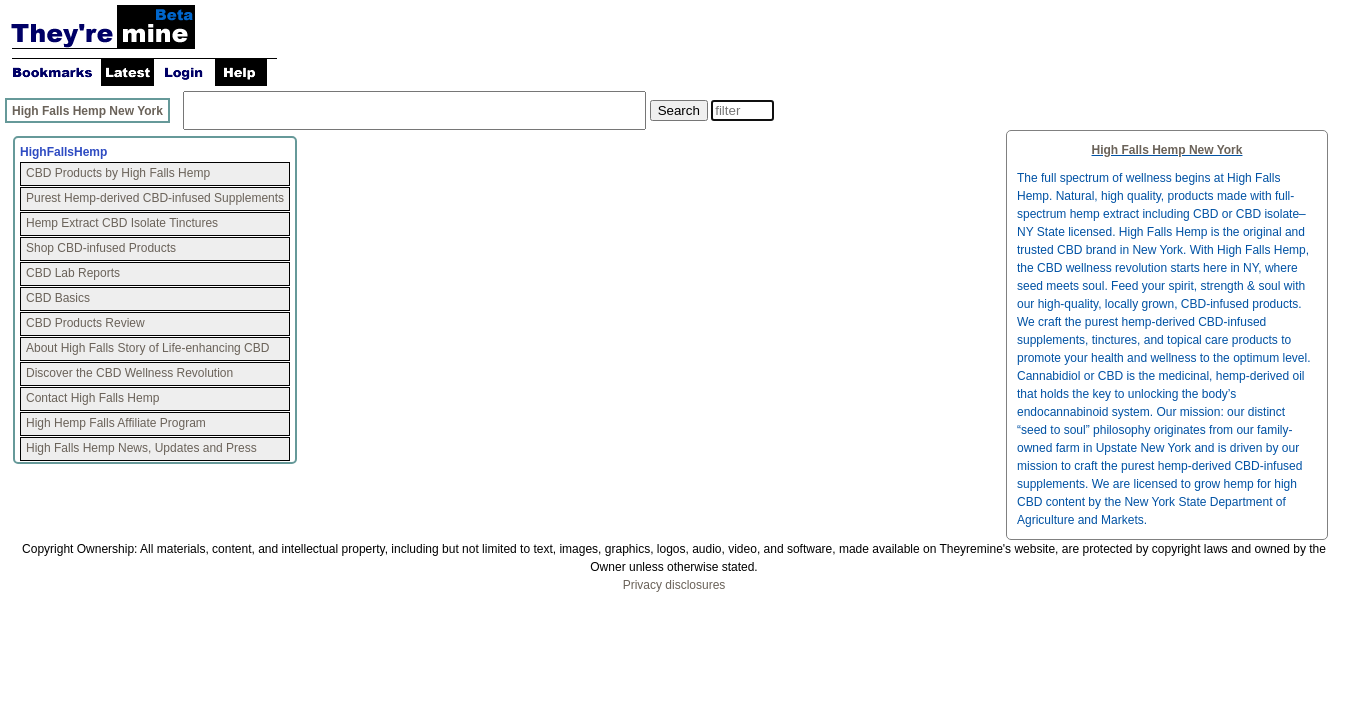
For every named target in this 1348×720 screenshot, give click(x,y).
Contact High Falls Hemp (92, 398)
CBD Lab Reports (73, 273)
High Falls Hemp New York (87, 111)
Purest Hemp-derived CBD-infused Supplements (155, 198)
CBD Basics (58, 298)
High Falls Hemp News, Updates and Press (141, 448)
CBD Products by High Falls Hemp (118, 173)
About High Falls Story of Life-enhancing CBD (147, 348)
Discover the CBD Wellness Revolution (129, 373)
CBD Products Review (85, 323)
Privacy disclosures (674, 585)
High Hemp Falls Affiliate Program (116, 423)
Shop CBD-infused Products (101, 248)
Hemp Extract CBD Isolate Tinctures (122, 223)
